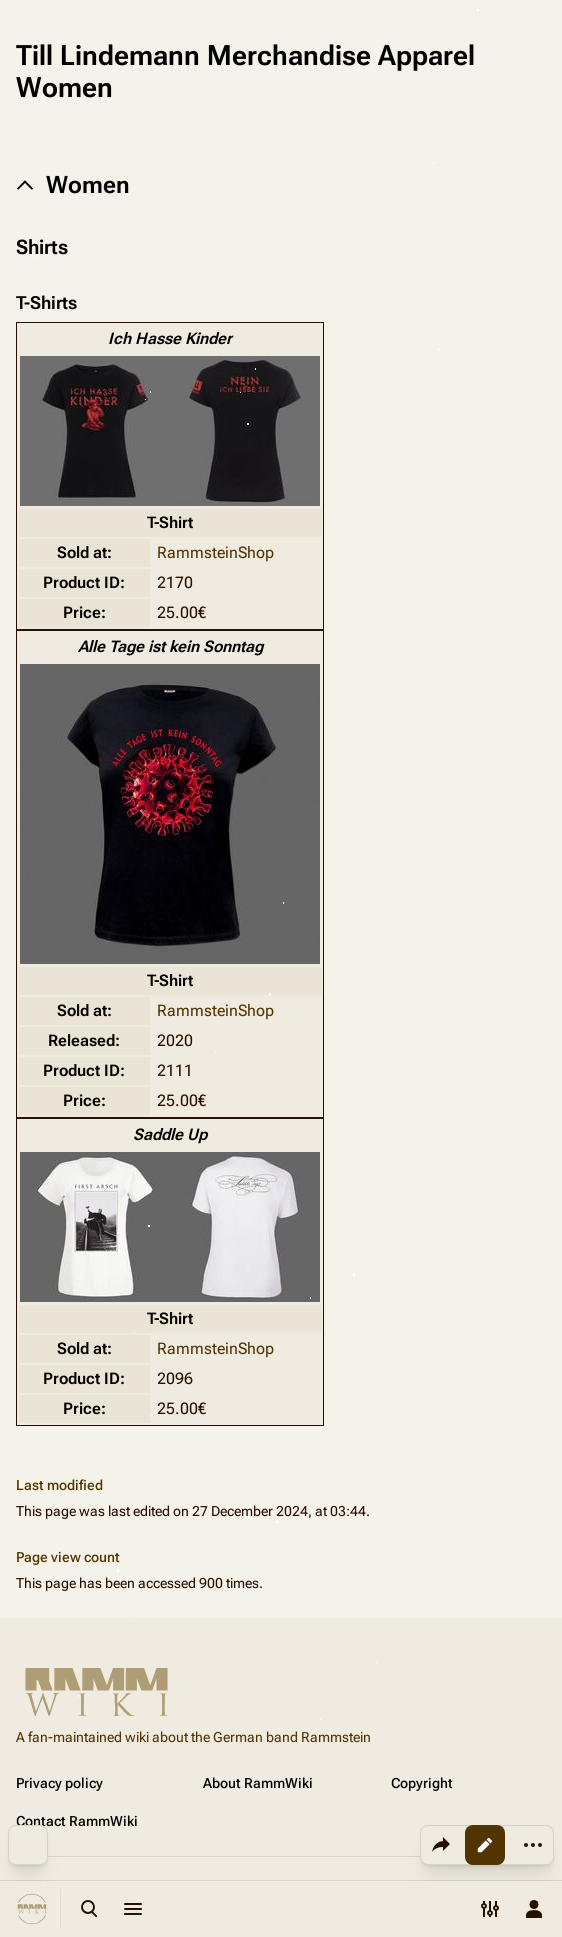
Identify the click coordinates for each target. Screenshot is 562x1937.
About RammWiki (258, 1783)
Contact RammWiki (77, 1821)
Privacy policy (59, 1783)
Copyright (422, 1783)
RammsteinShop (215, 552)
